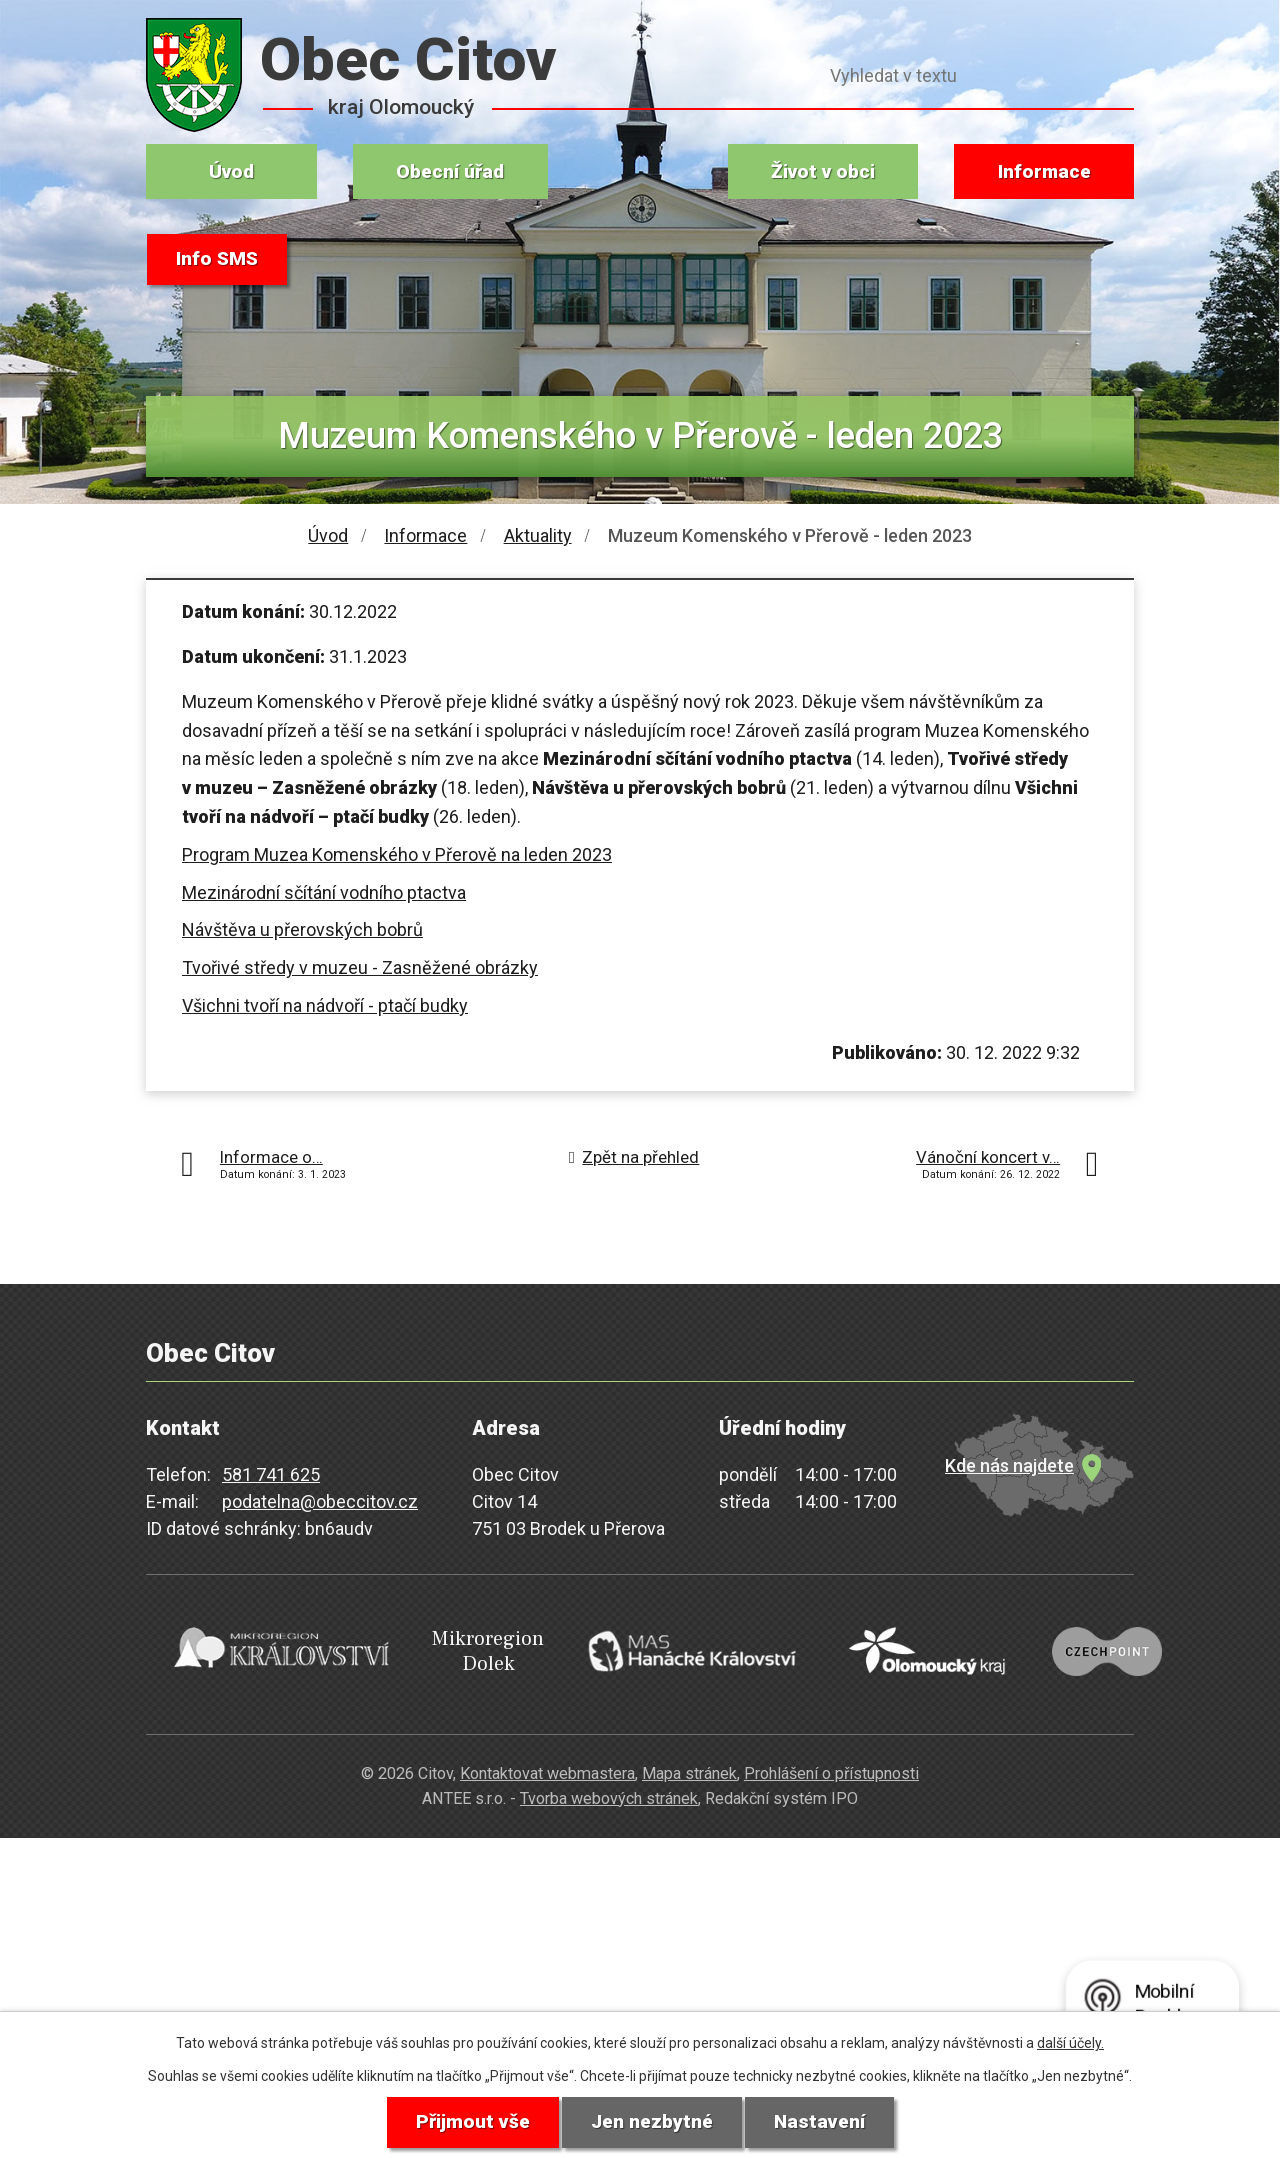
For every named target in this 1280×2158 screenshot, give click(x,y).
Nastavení (823, 2122)
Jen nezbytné (651, 2122)
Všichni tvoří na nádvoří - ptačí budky (325, 1005)
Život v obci (823, 171)
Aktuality (538, 535)
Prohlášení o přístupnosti (831, 1759)
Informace (1044, 171)
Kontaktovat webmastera (547, 1759)
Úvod (231, 171)
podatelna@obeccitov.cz (320, 1501)
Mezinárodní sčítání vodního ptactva (324, 892)
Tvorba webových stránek (609, 1783)
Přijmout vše (468, 2122)
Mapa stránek (689, 1759)
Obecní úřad (450, 171)
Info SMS (219, 260)
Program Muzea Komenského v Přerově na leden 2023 (397, 854)
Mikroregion (452, 1646)
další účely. (1070, 2042)
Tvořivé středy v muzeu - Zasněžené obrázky (360, 967)
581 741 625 (271, 1474)
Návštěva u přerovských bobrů (302, 929)
